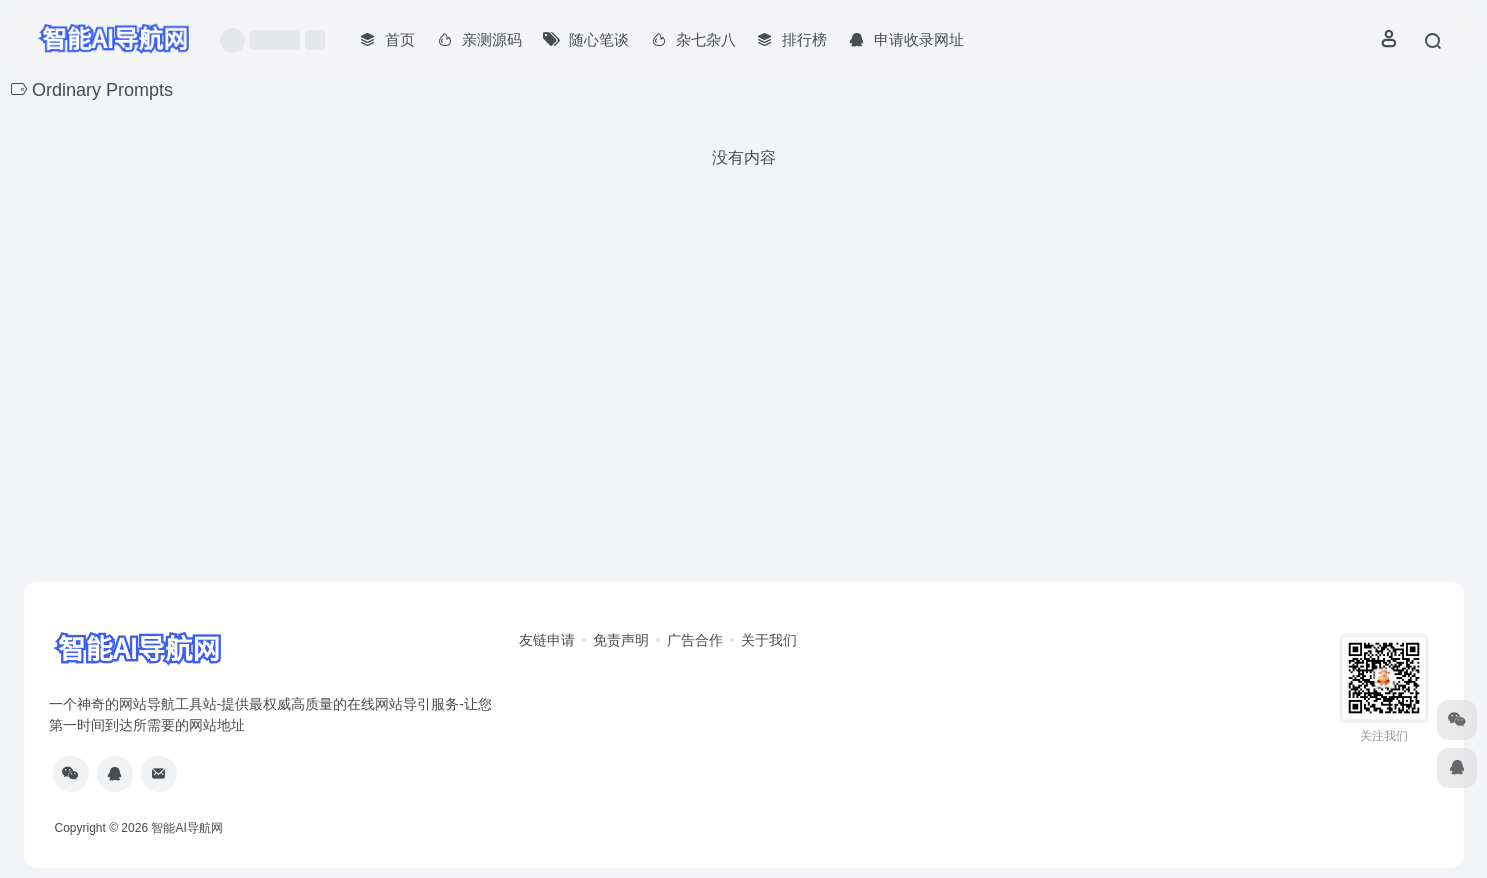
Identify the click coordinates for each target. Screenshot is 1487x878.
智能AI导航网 (186, 828)
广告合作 (695, 640)
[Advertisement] (744, 426)
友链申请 (547, 640)
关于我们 (769, 640)
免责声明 (621, 640)
